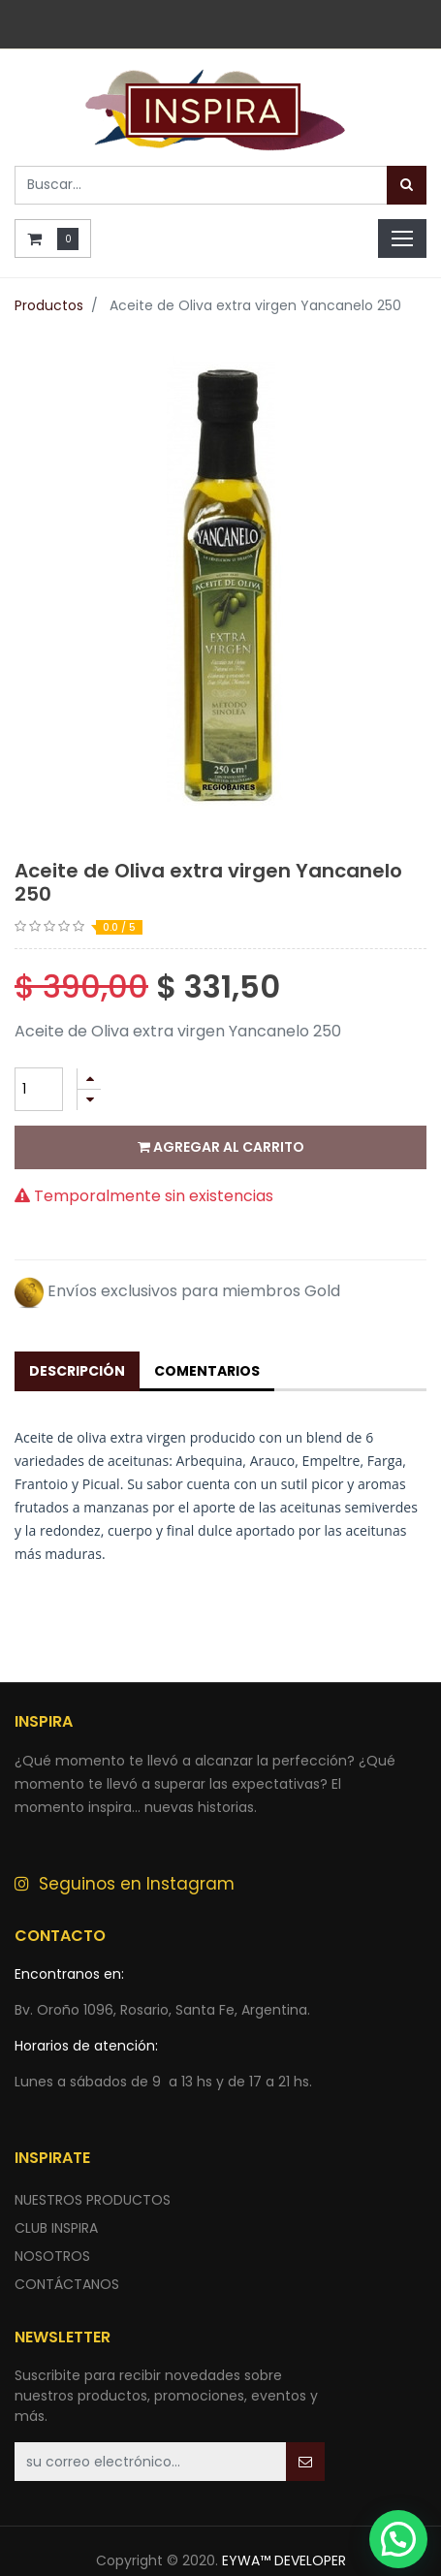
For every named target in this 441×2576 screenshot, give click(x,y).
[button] (305, 2461)
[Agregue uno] (89, 1078)
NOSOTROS (52, 2256)
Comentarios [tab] (207, 1371)
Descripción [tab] (77, 1371)
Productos (49, 305)
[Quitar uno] (89, 1100)
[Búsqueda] (406, 185)
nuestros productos (93, 2200)
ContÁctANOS (67, 2284)
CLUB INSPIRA (56, 2228)
